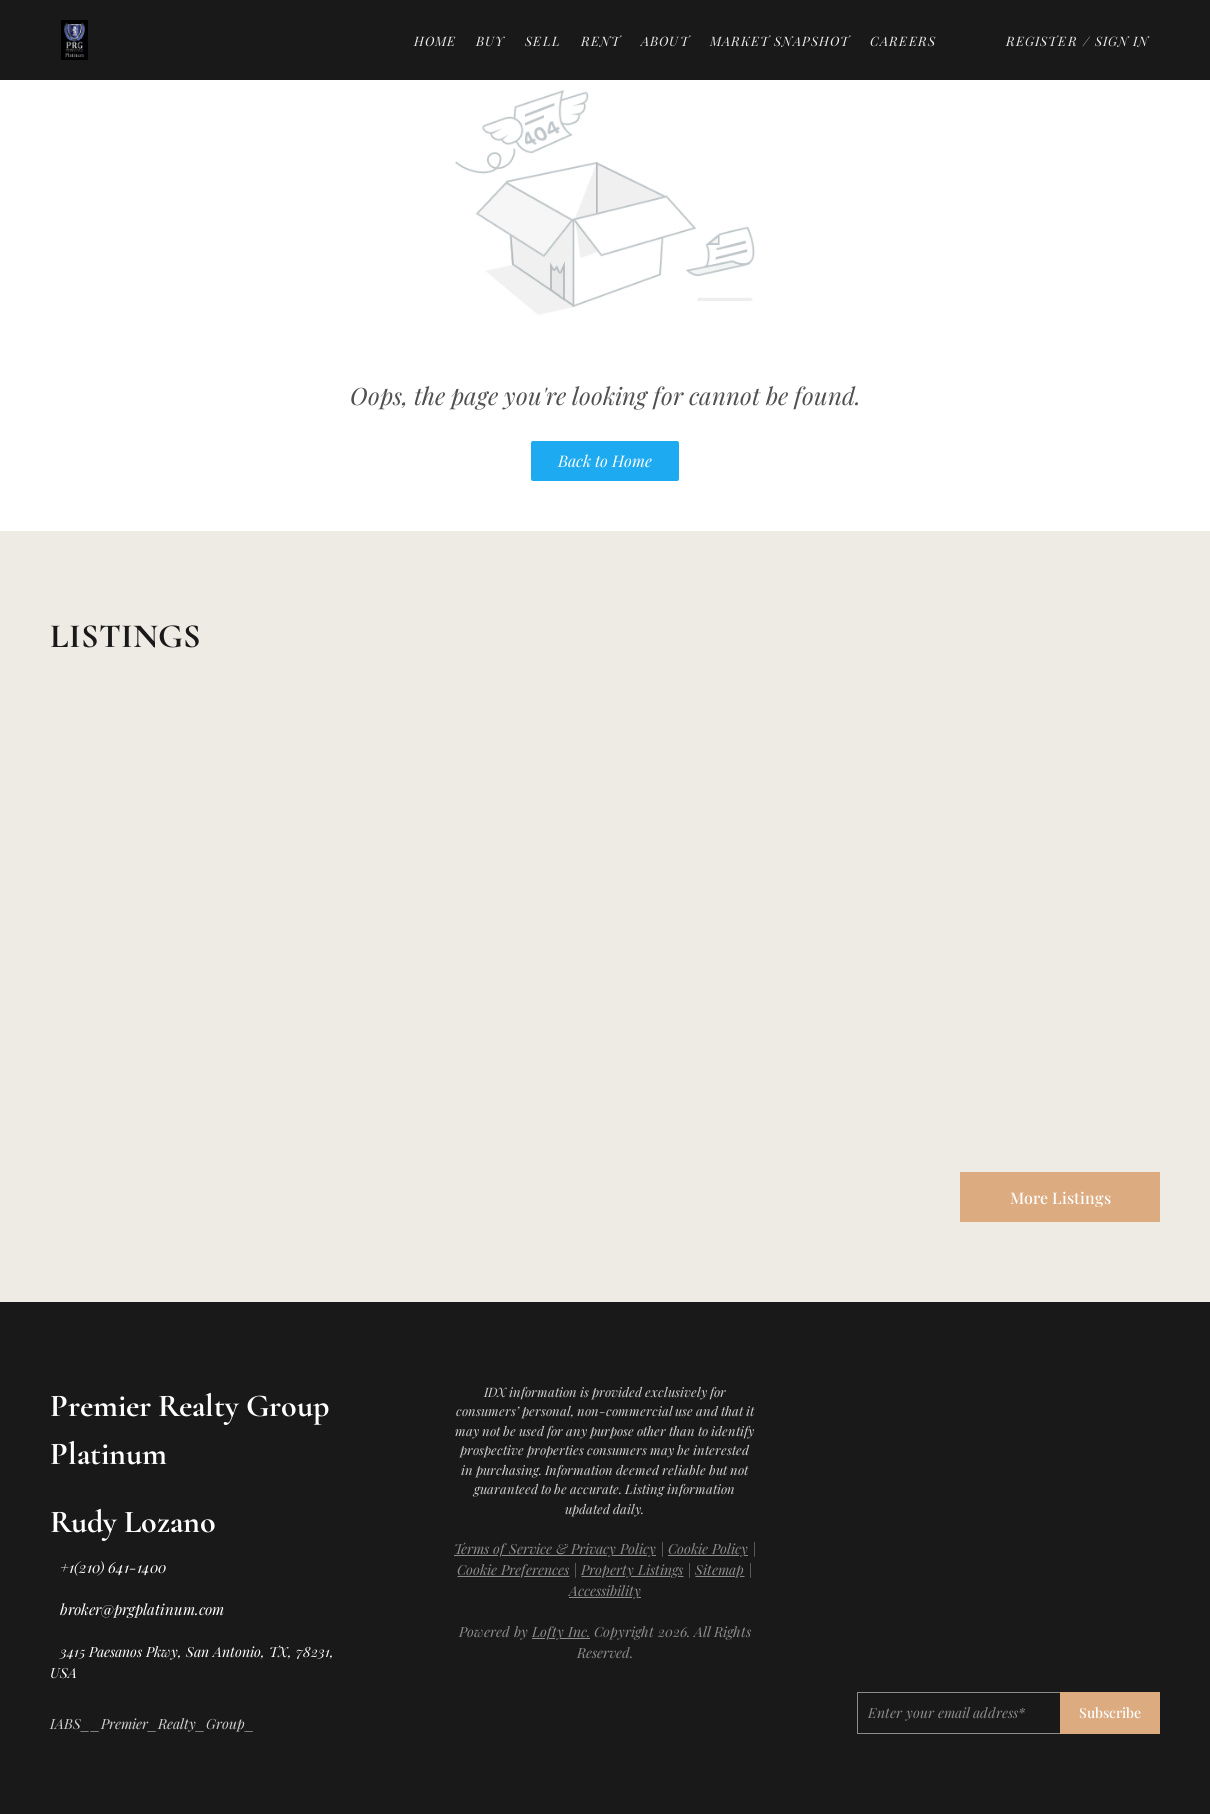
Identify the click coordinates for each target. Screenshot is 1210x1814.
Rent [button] (601, 40)
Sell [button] (542, 40)
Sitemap (719, 1569)
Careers (903, 40)
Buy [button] (490, 40)
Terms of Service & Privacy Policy (555, 1548)
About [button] (665, 40)
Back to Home (605, 460)
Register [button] (1042, 40)
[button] (74, 40)
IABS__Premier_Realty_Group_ (152, 1723)
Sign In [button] (1122, 40)
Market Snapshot (780, 40)
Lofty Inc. (561, 1631)
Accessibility (605, 1590)
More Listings (1060, 1197)
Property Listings (632, 1569)
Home (435, 40)
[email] (958, 1713)
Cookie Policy (708, 1548)
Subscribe (1110, 1712)
